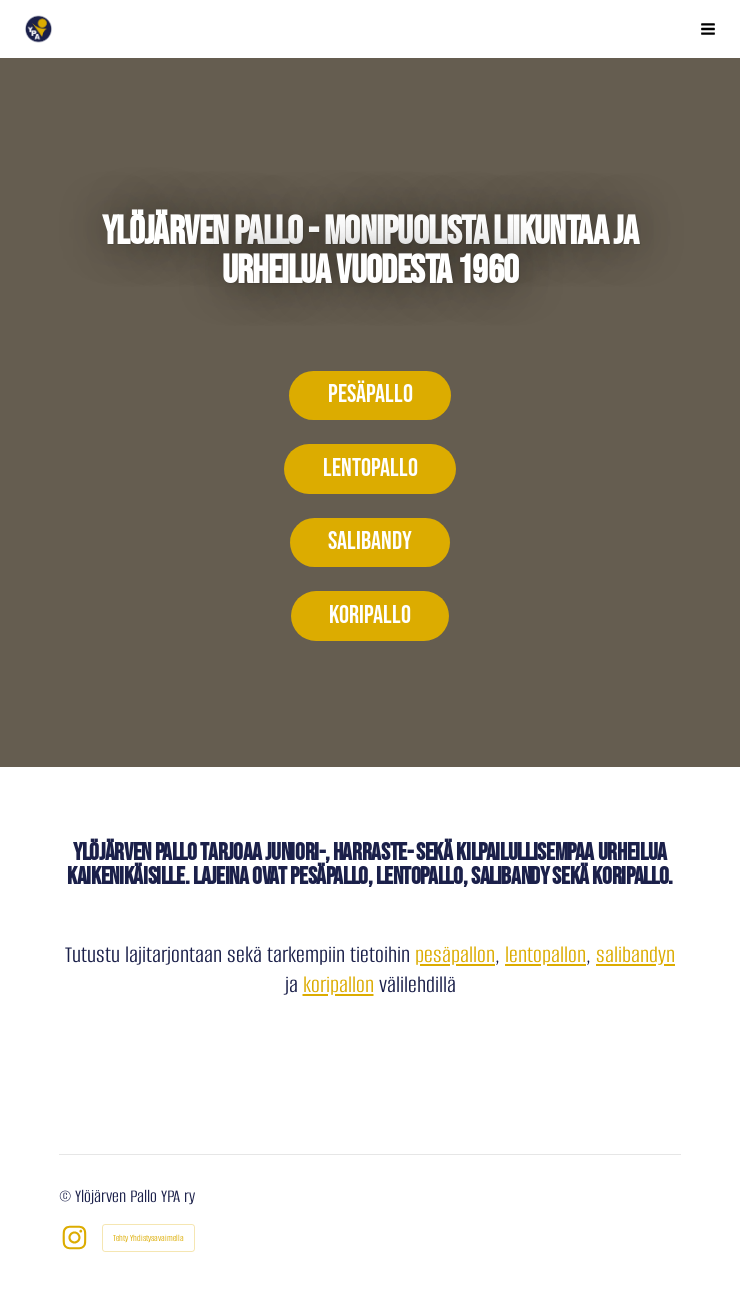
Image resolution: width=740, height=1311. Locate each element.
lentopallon (545, 954)
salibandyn (635, 954)
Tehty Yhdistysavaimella (148, 1238)
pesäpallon (455, 954)
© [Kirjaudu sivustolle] (67, 1196)
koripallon (338, 984)
